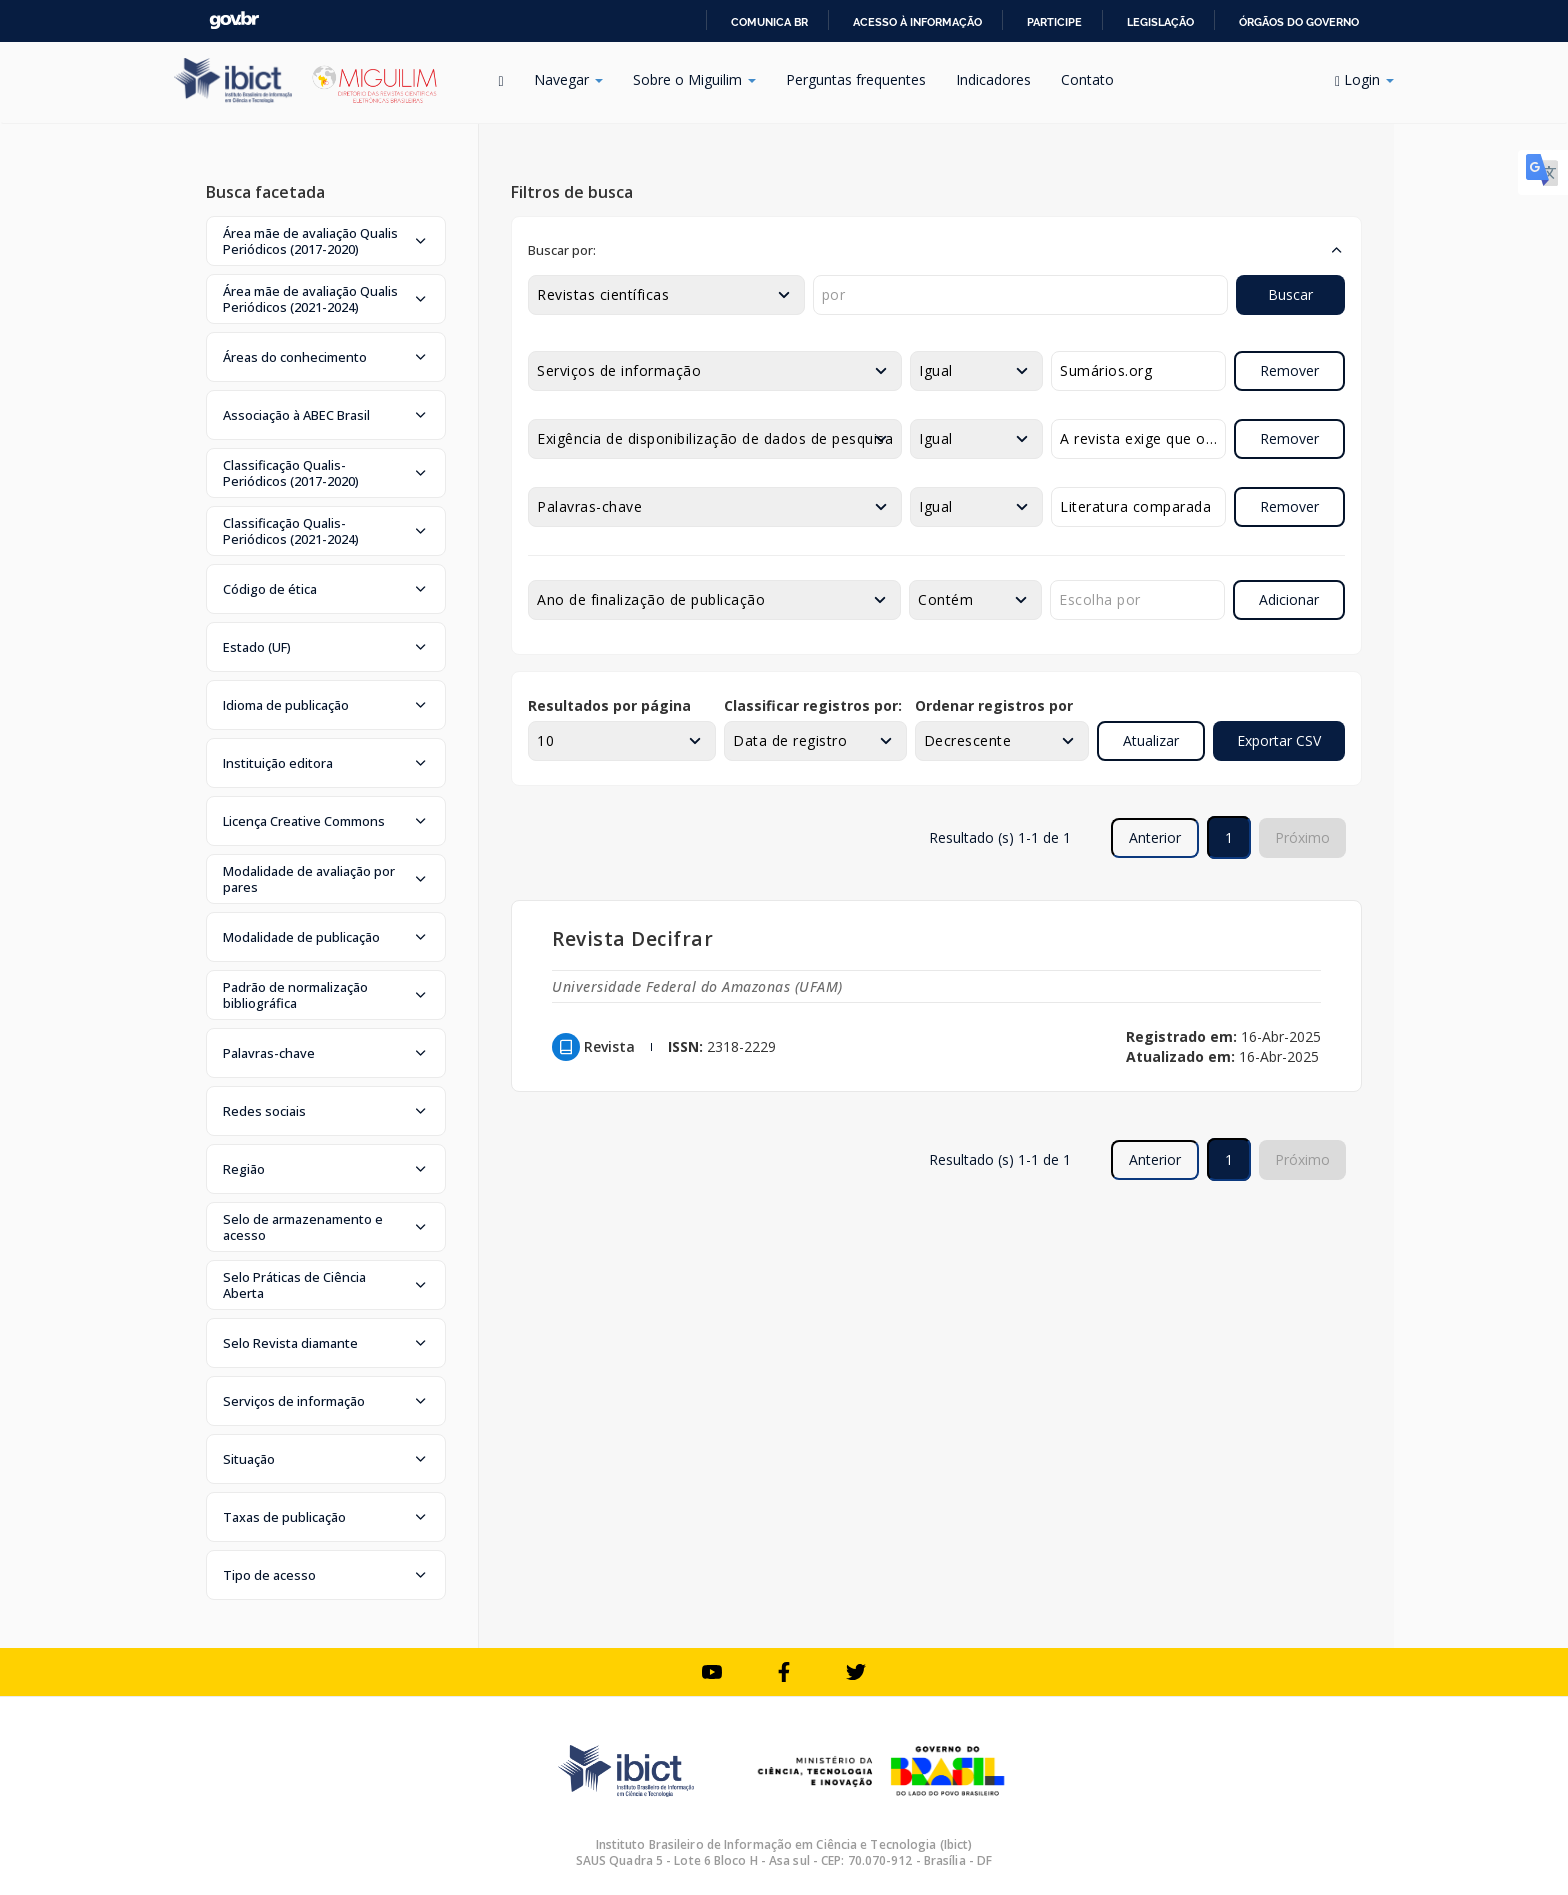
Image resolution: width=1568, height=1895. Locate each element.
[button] (326, 241)
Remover (1289, 370)
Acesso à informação (917, 22)
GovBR (234, 20)
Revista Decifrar (632, 938)
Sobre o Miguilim (694, 79)
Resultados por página (609, 705)
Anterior (1155, 837)
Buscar (1290, 294)
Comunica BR (769, 22)
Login (1364, 79)
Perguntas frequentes (856, 79)
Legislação (1160, 22)
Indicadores (993, 79)
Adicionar (1289, 599)
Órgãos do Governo (1299, 22)
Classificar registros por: (813, 705)
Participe (1054, 22)
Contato (1087, 79)
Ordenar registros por (994, 705)
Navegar (568, 79)
